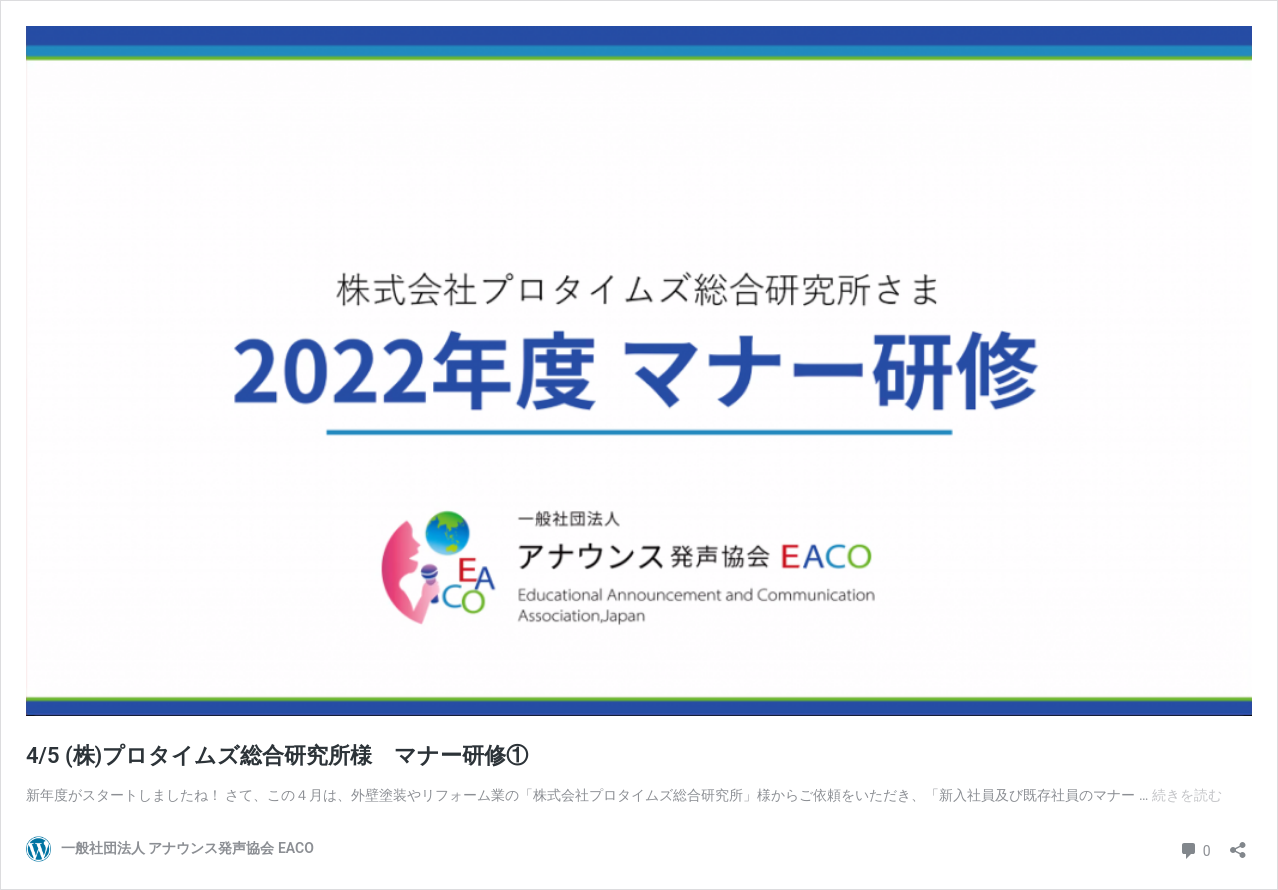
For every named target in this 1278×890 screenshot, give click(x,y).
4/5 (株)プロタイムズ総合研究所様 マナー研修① (277, 755)
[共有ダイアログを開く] (1238, 843)
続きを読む (1187, 795)
